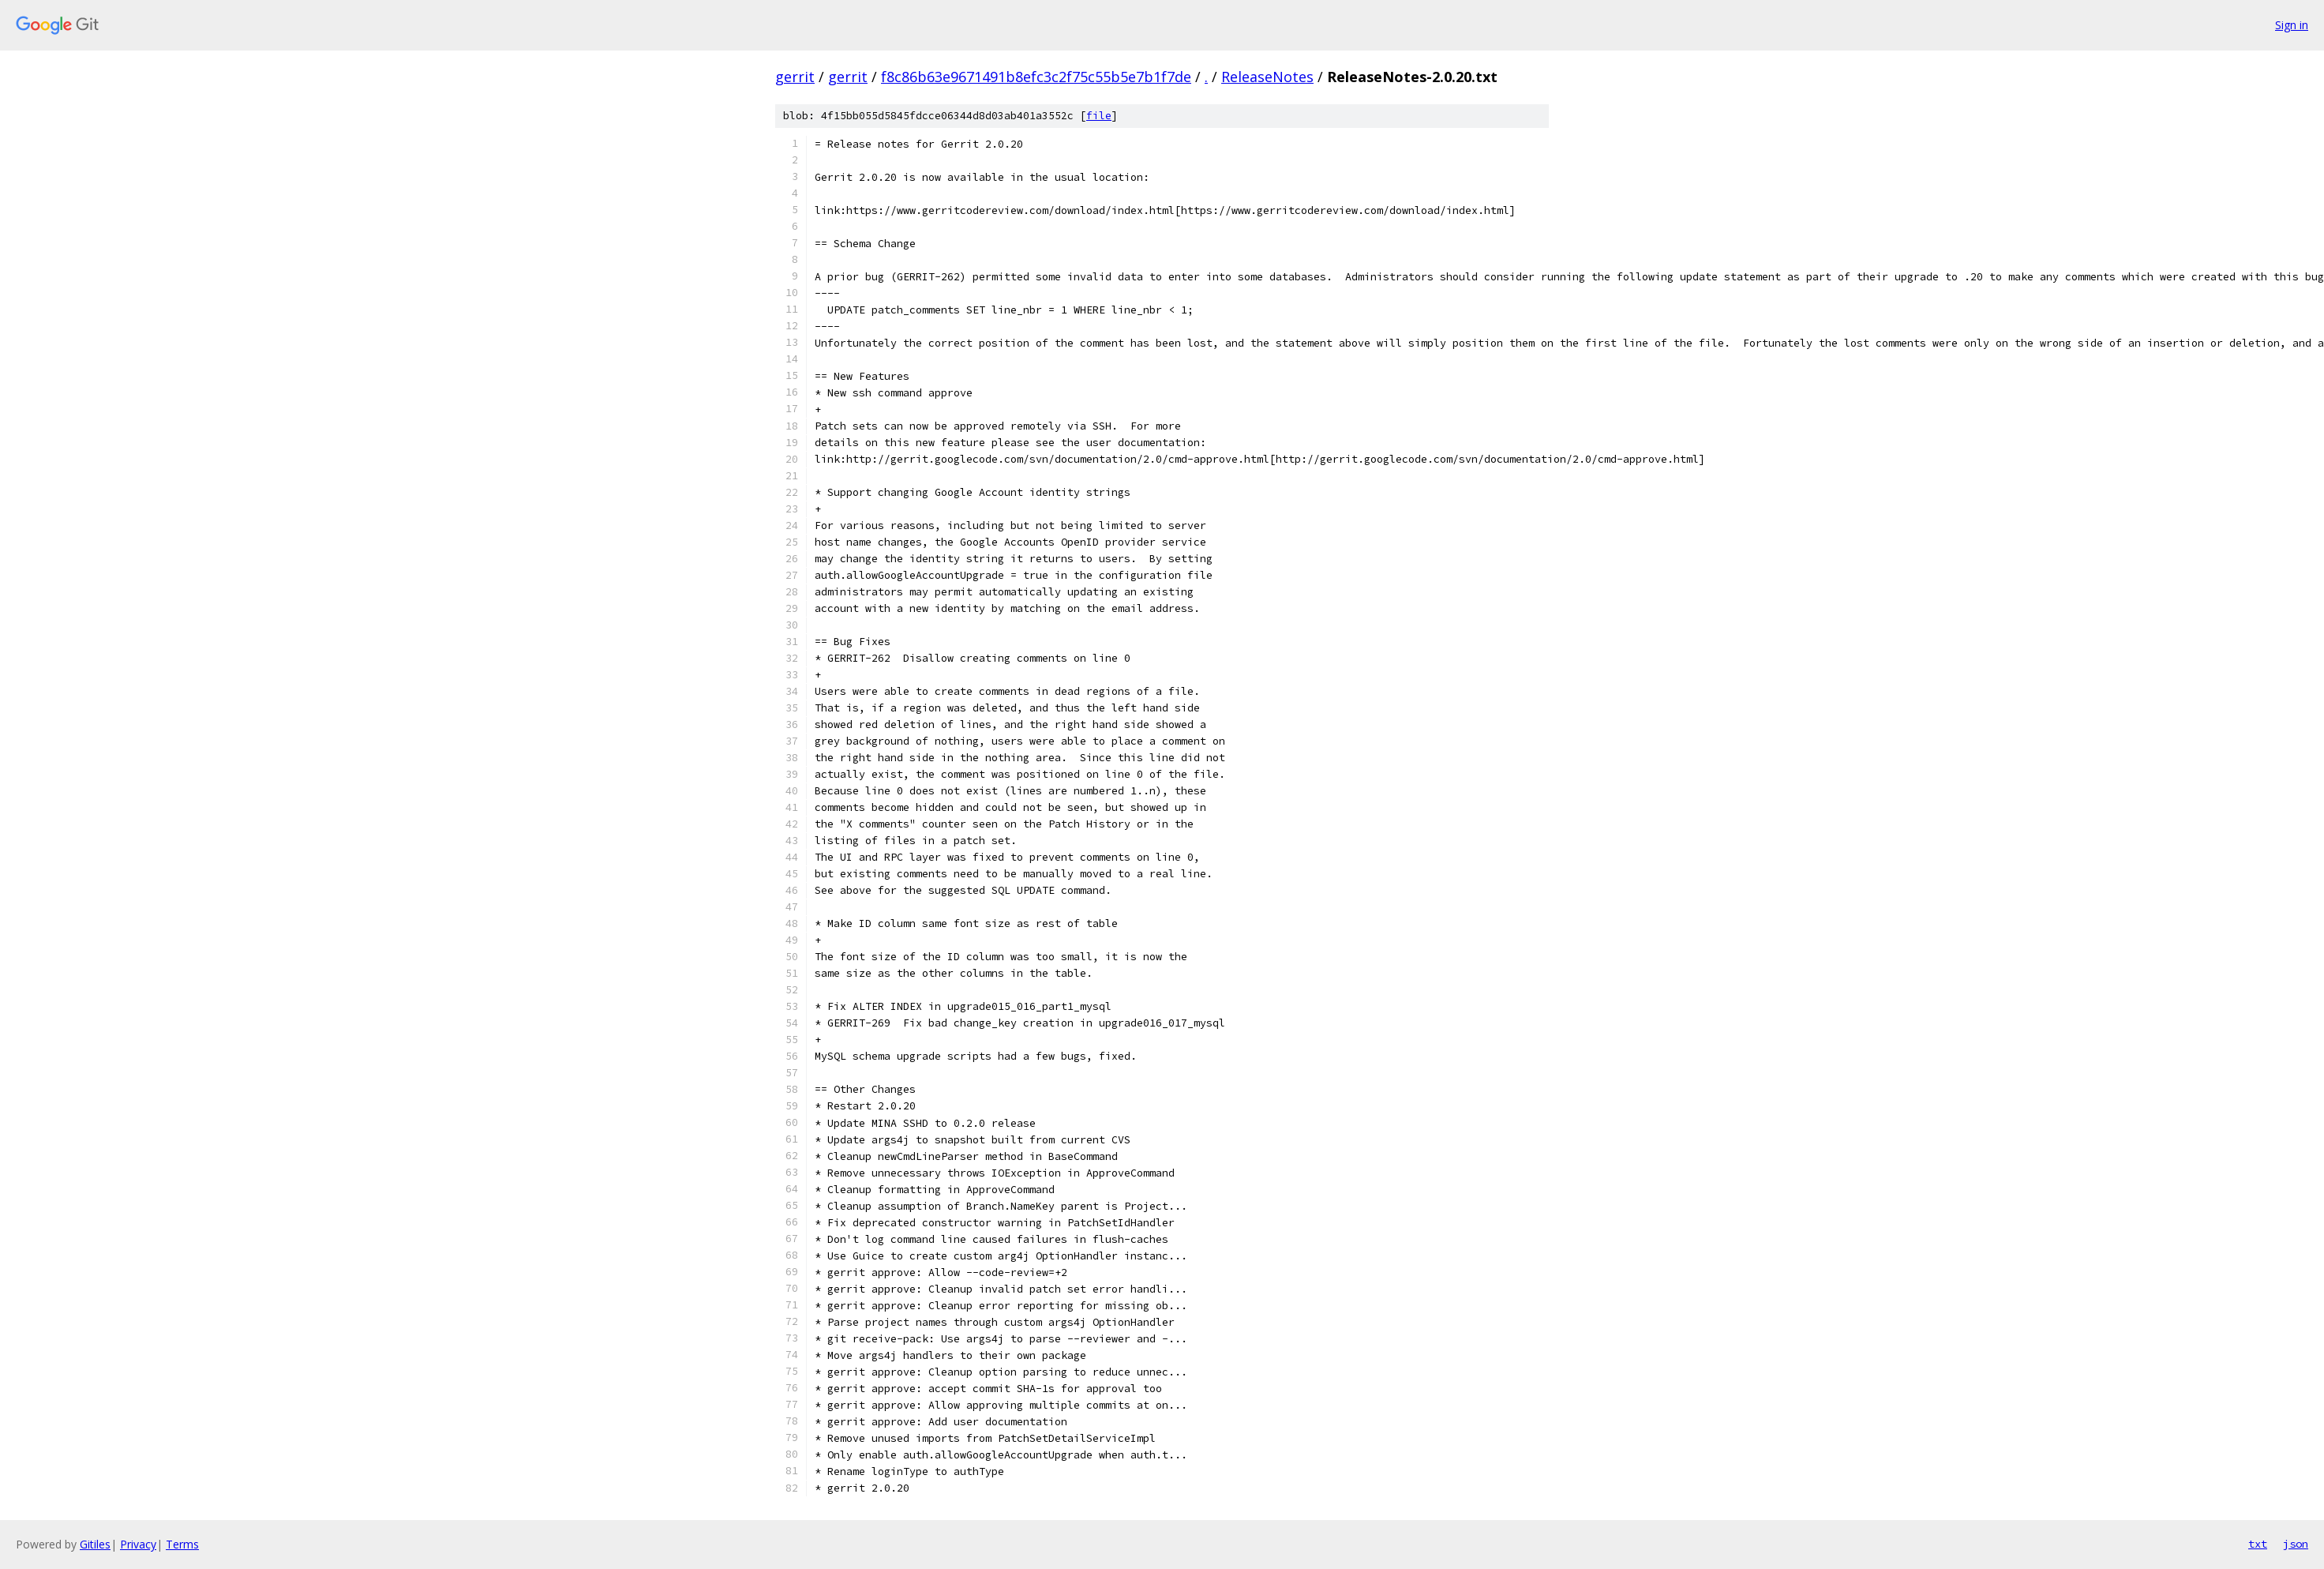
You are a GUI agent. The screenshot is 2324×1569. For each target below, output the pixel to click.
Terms (182, 1544)
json (2295, 1544)
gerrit (795, 76)
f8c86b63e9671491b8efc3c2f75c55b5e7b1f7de (1036, 76)
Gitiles (95, 1544)
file (1098, 115)
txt (2257, 1544)
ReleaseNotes (1267, 76)
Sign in (2291, 24)
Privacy (138, 1544)
